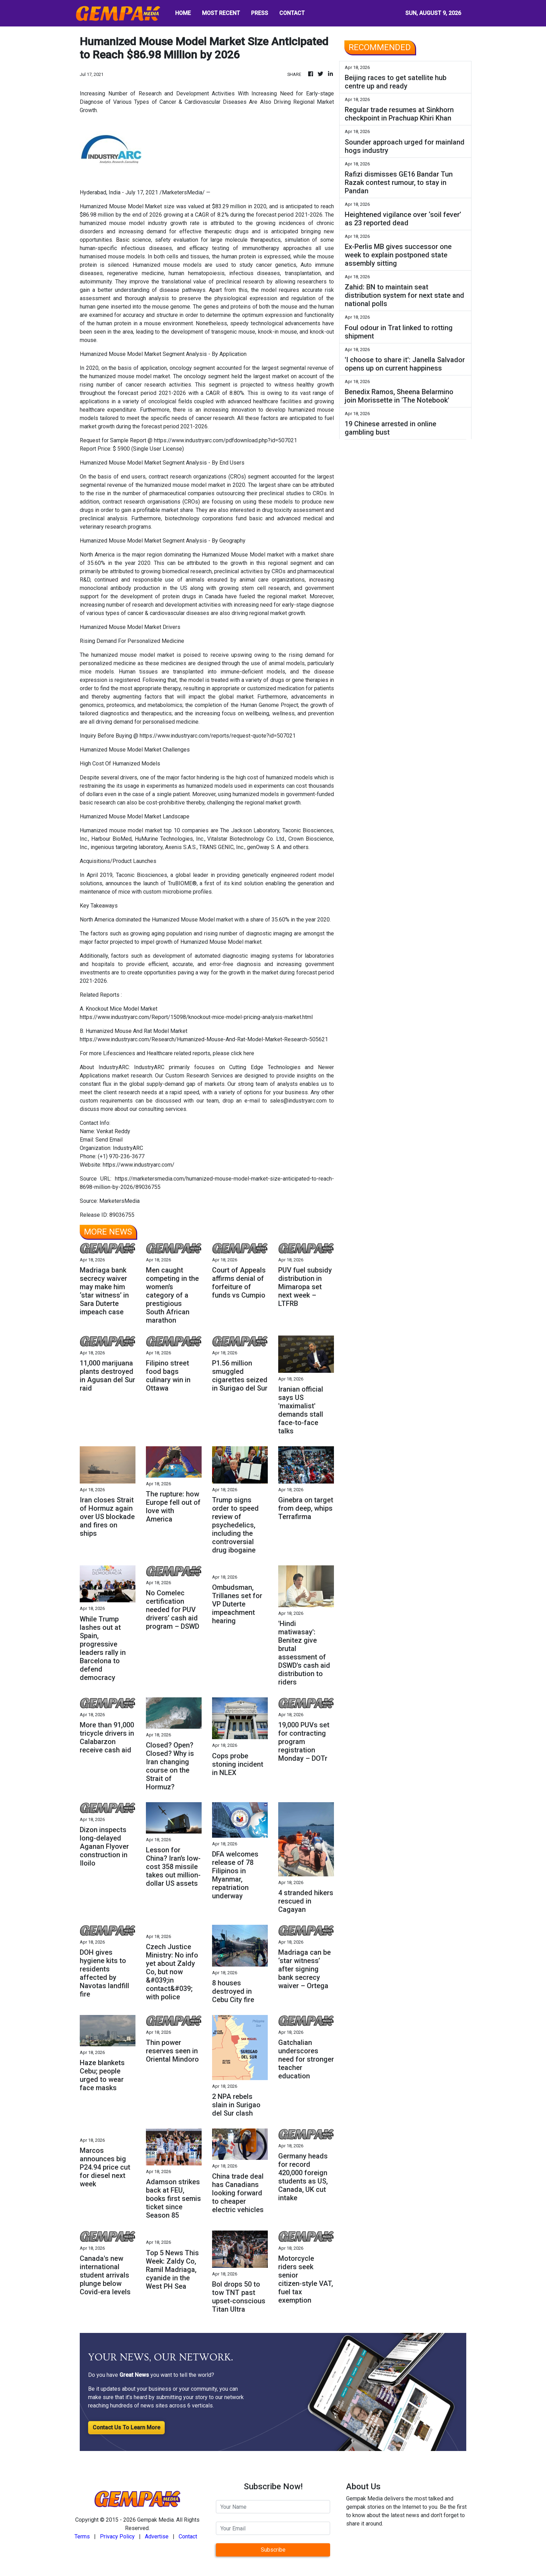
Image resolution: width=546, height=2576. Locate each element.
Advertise (157, 2536)
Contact (188, 2536)
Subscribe (273, 2549)
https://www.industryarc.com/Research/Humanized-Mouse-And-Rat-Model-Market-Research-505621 (204, 1039)
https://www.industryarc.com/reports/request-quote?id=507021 (218, 735)
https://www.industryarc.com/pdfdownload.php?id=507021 (225, 440)
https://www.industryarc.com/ (138, 1164)
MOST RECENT (221, 13)
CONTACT (292, 13)
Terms (82, 2536)
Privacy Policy (117, 2536)
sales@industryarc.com (298, 1100)
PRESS (259, 13)
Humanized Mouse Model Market (121, 206)
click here (242, 1053)
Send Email (109, 1139)
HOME (183, 13)
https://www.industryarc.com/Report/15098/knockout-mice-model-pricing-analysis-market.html (196, 1017)
